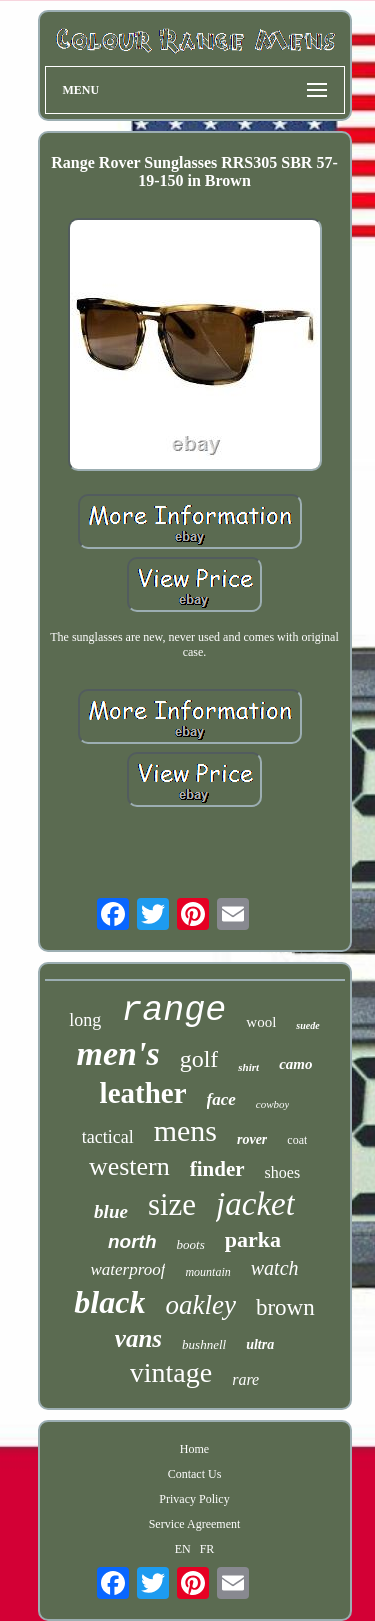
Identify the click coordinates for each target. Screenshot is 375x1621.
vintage (171, 1372)
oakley (200, 1305)
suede (307, 1025)
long (85, 1020)
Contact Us (195, 1474)
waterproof (127, 1269)
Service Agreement (195, 1524)
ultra (260, 1344)
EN (183, 1549)
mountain (207, 1272)
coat (297, 1140)
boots (191, 1244)
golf (199, 1059)
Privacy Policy (194, 1499)
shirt (248, 1067)
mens (185, 1130)
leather (143, 1093)
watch (275, 1268)
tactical (108, 1137)
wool (261, 1022)
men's (118, 1053)
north (132, 1241)
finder (217, 1169)
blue (111, 1211)
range (173, 1011)
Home (194, 1449)
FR (207, 1549)
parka (253, 1239)
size (172, 1204)
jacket (255, 1204)
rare (245, 1379)
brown (285, 1307)
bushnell (204, 1344)
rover (252, 1139)
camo (295, 1064)
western (129, 1166)
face (221, 1099)
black (109, 1302)
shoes (283, 1172)
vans (138, 1338)
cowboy (273, 1104)
